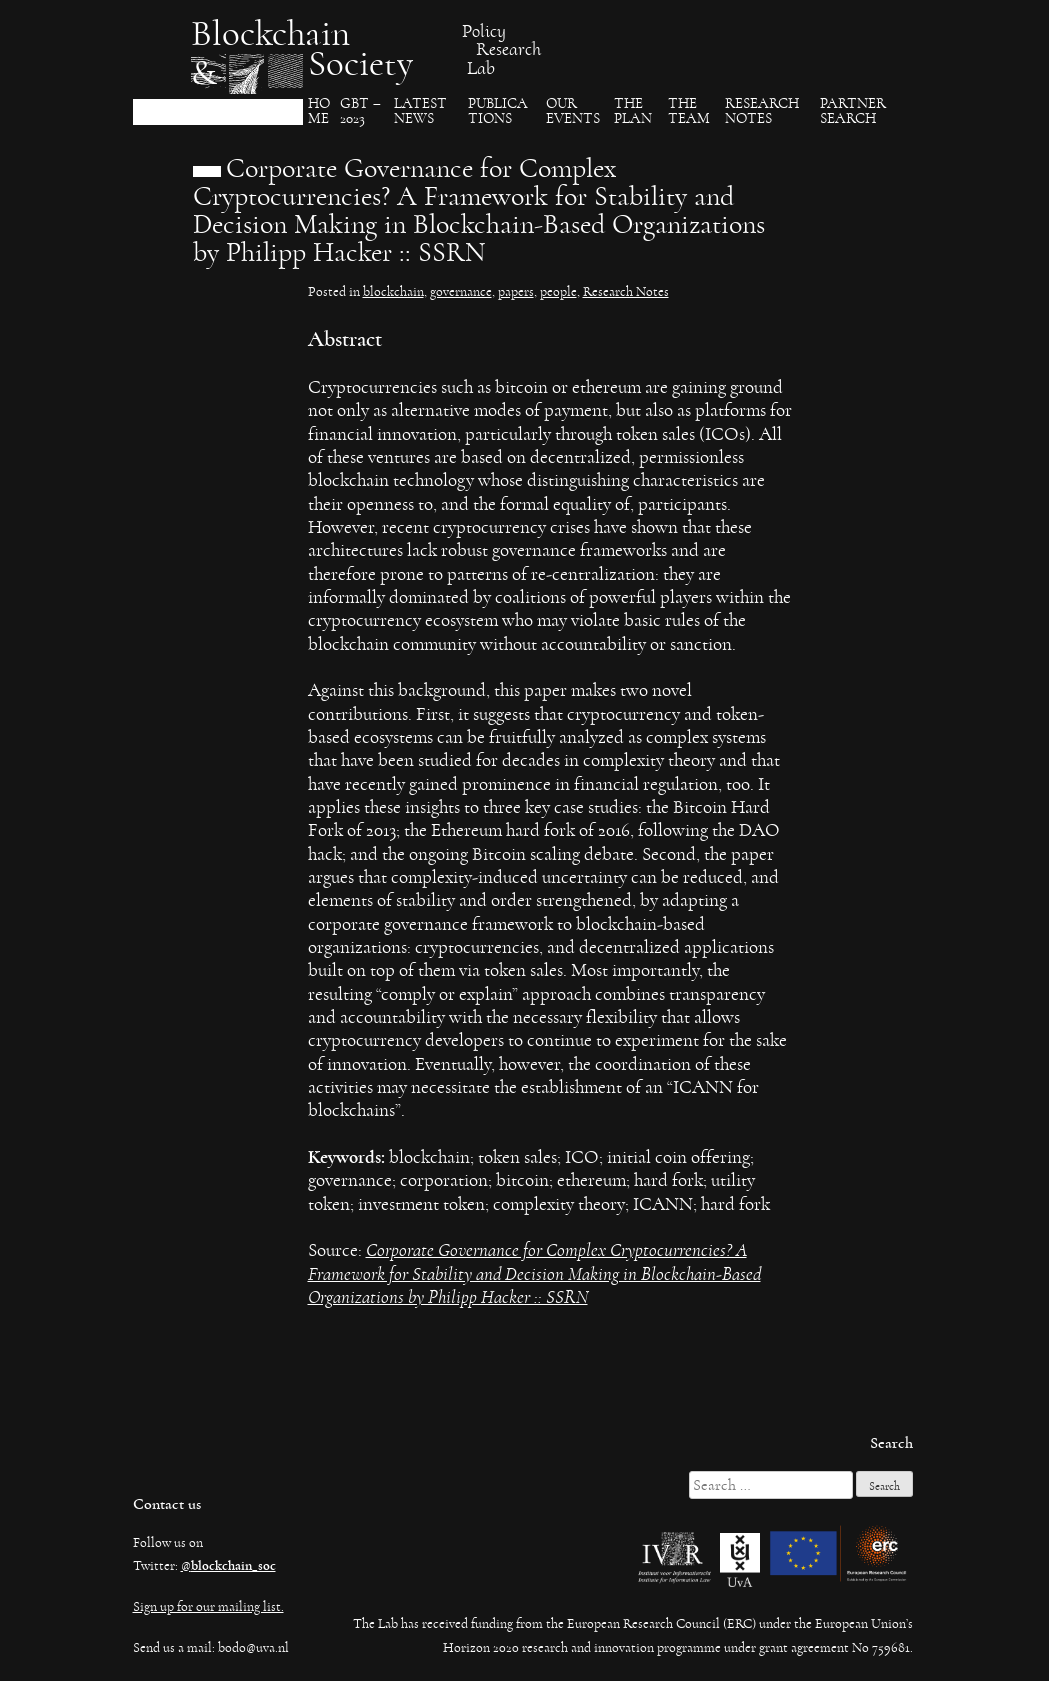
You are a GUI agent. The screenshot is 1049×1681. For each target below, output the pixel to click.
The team (689, 111)
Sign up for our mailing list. (208, 1607)
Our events (573, 111)
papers (516, 292)
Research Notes (762, 111)
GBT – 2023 (360, 111)
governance (461, 292)
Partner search (853, 111)
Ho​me (319, 111)
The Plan (633, 111)
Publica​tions (498, 111)
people (558, 292)
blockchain (393, 292)
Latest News (420, 111)
